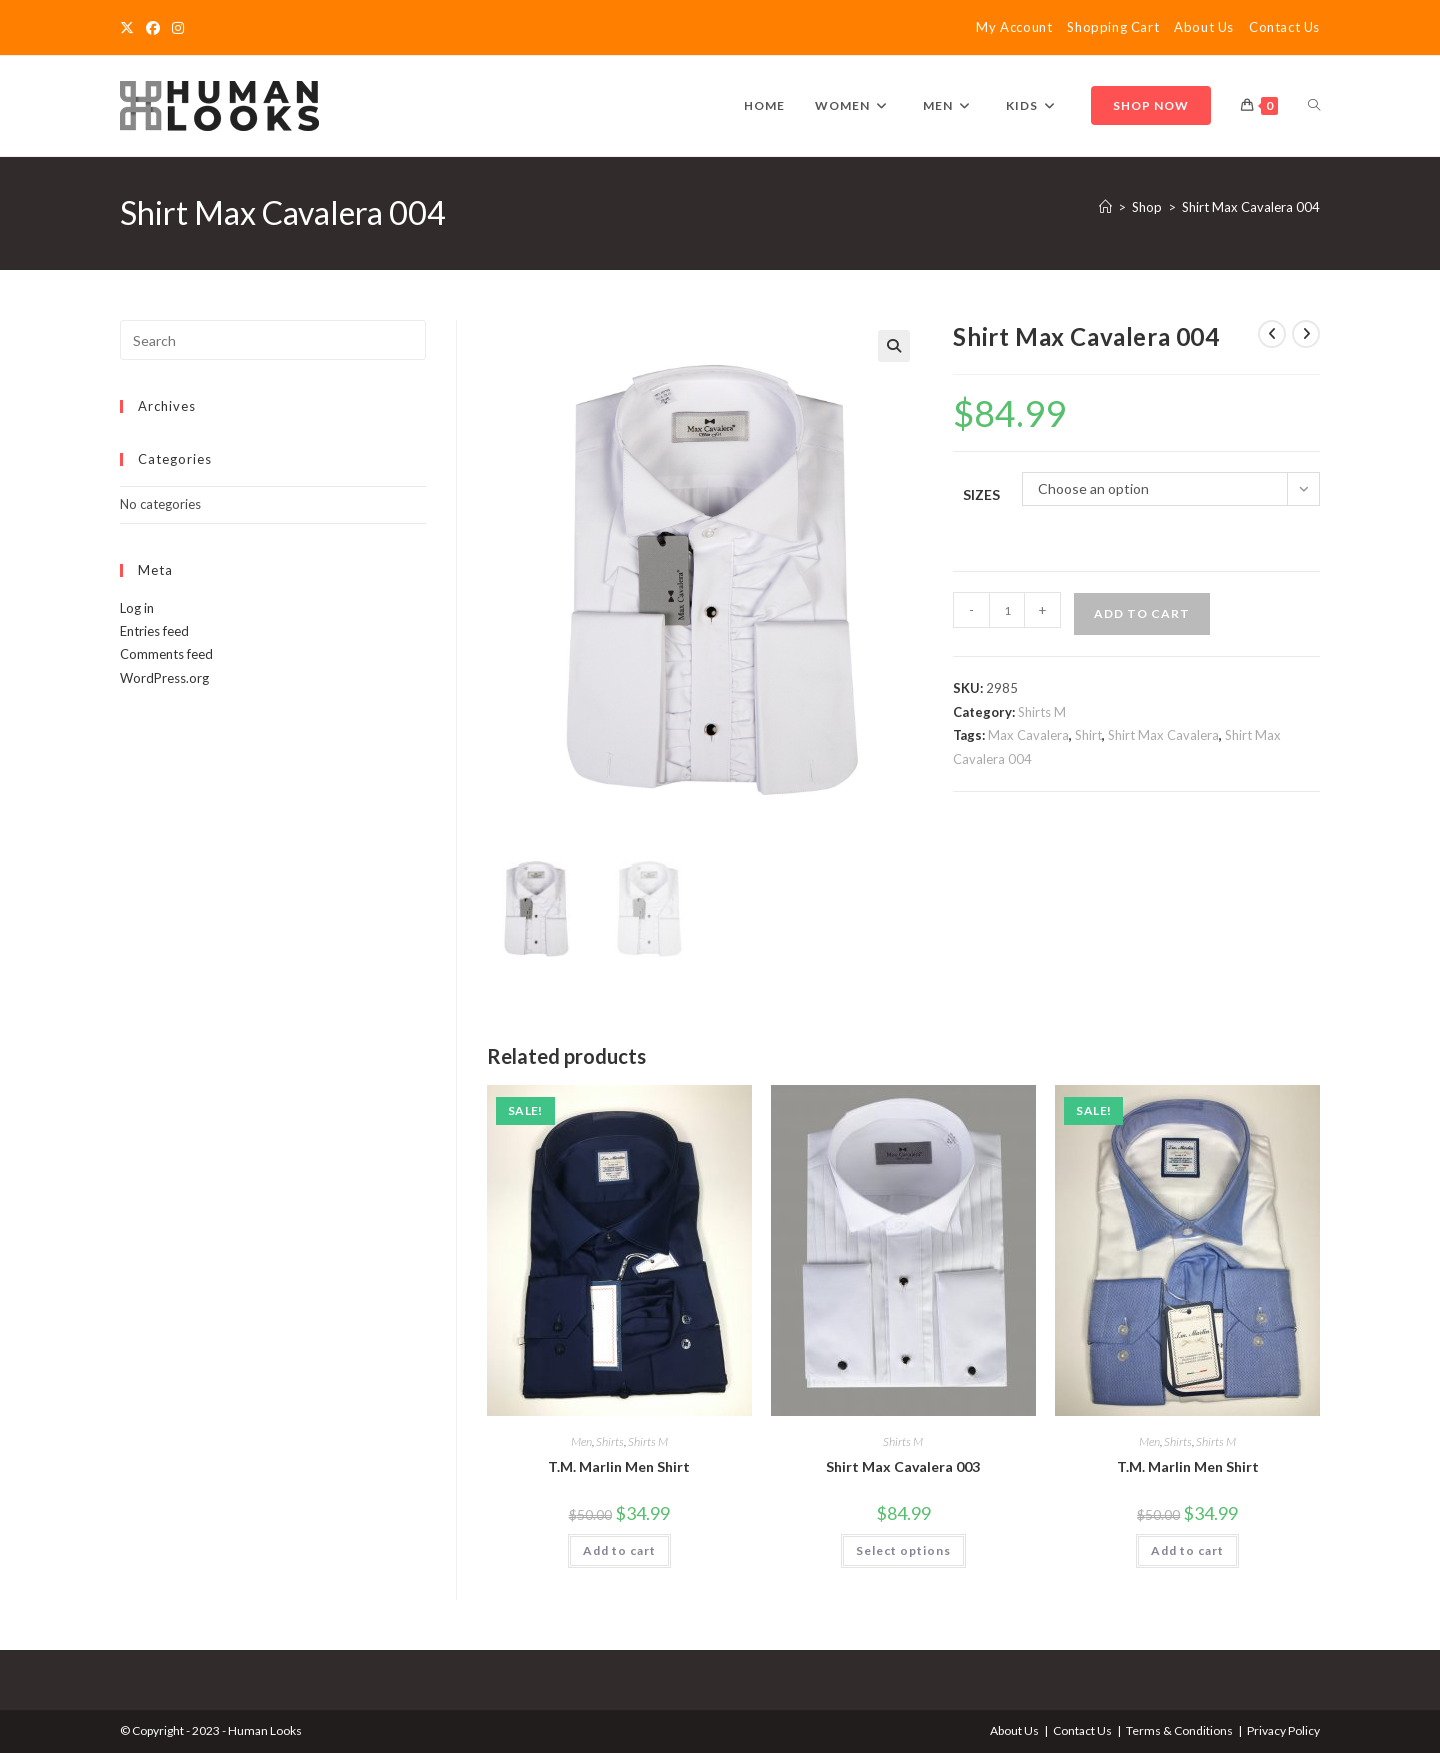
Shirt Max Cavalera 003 (903, 1464)
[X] (130, 28)
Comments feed (166, 654)
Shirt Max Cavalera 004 (1251, 207)
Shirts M (1042, 712)
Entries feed (154, 631)
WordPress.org (164, 678)
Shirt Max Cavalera (1163, 735)
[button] (894, 346)
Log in (137, 608)
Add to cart (1142, 613)
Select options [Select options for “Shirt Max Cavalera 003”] (903, 1548)
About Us (1204, 27)
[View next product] (1306, 334)
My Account (1014, 27)
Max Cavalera (1028, 735)
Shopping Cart (1113, 27)
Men (581, 1439)
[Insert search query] (273, 340)
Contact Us (1284, 27)
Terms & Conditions (1179, 1729)
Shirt (1088, 735)
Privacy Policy (1283, 1729)
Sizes (981, 494)
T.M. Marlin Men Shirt (619, 1464)
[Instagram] (178, 28)
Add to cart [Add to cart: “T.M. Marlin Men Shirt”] (619, 1548)
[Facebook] (153, 28)
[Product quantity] (1007, 610)
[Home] (1105, 207)
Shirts (610, 1439)
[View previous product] (1272, 334)
